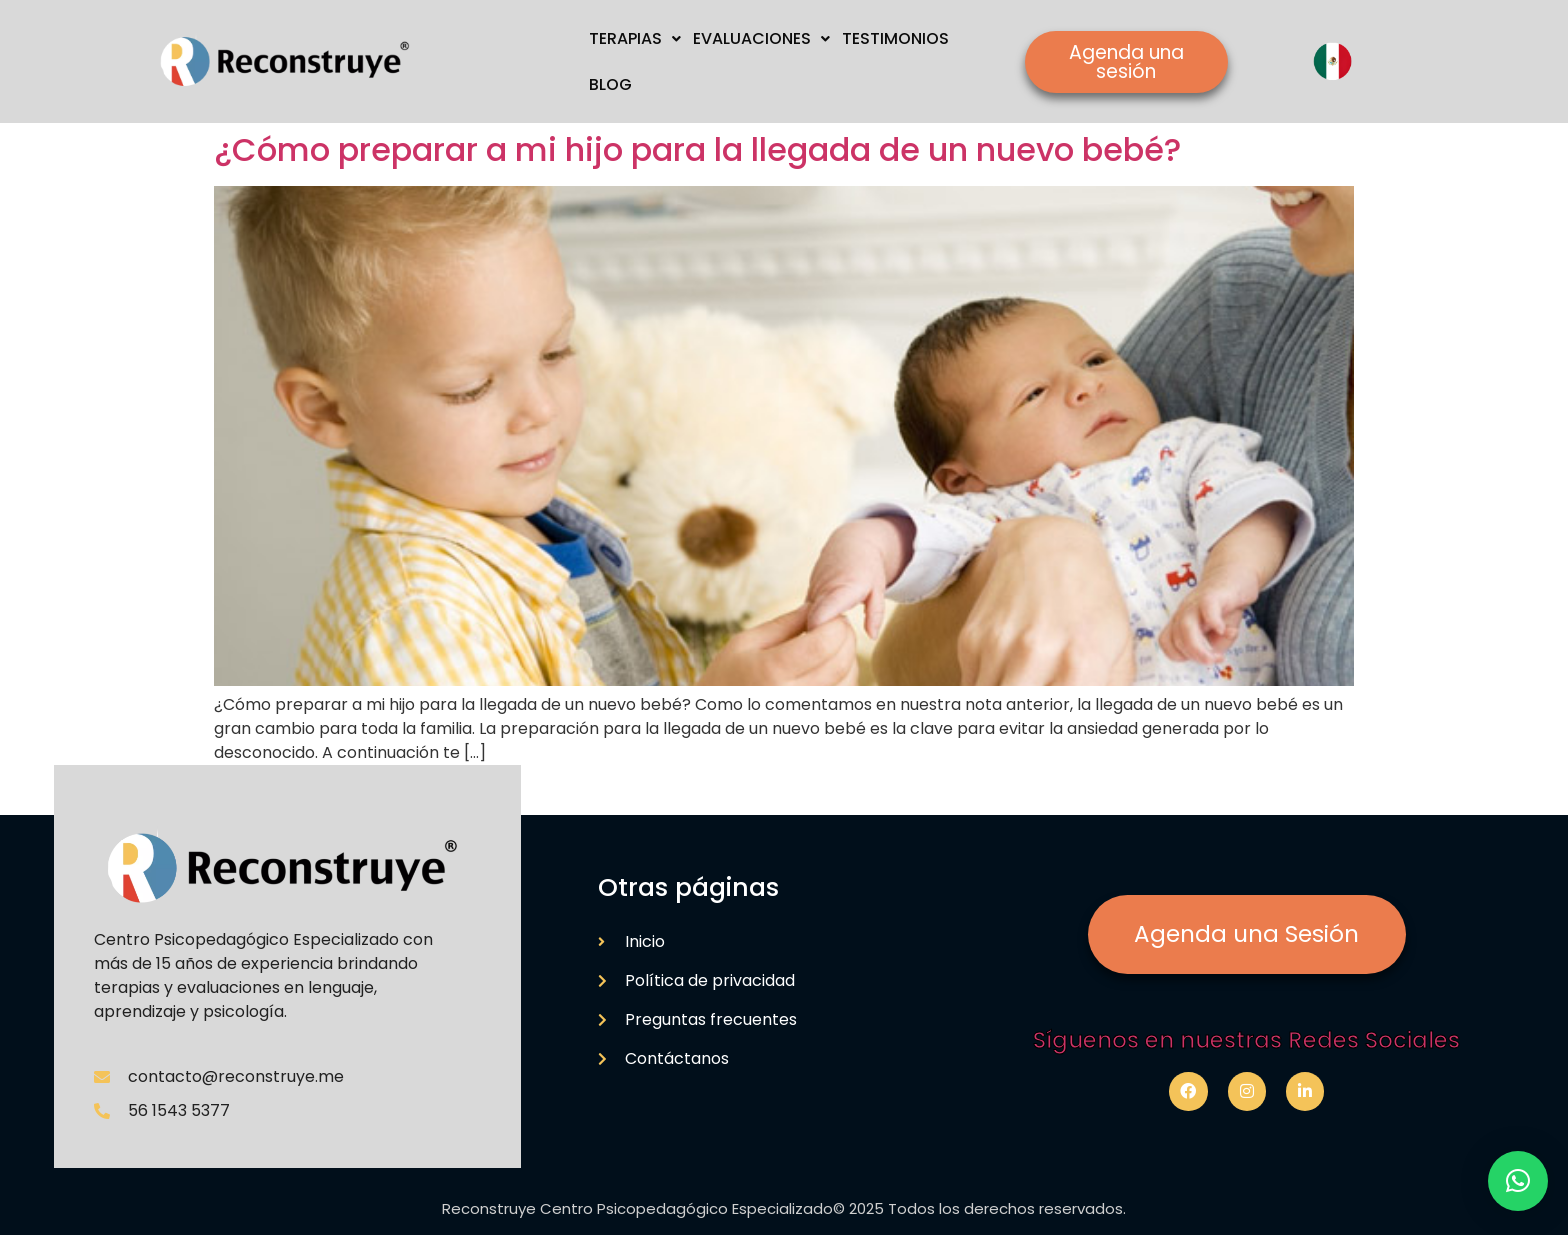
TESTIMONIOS (895, 38)
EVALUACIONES (761, 38)
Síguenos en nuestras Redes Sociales (1246, 1040)
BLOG (610, 84)
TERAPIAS (635, 38)
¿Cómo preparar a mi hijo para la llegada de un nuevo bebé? (697, 149)
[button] (1518, 1181)
